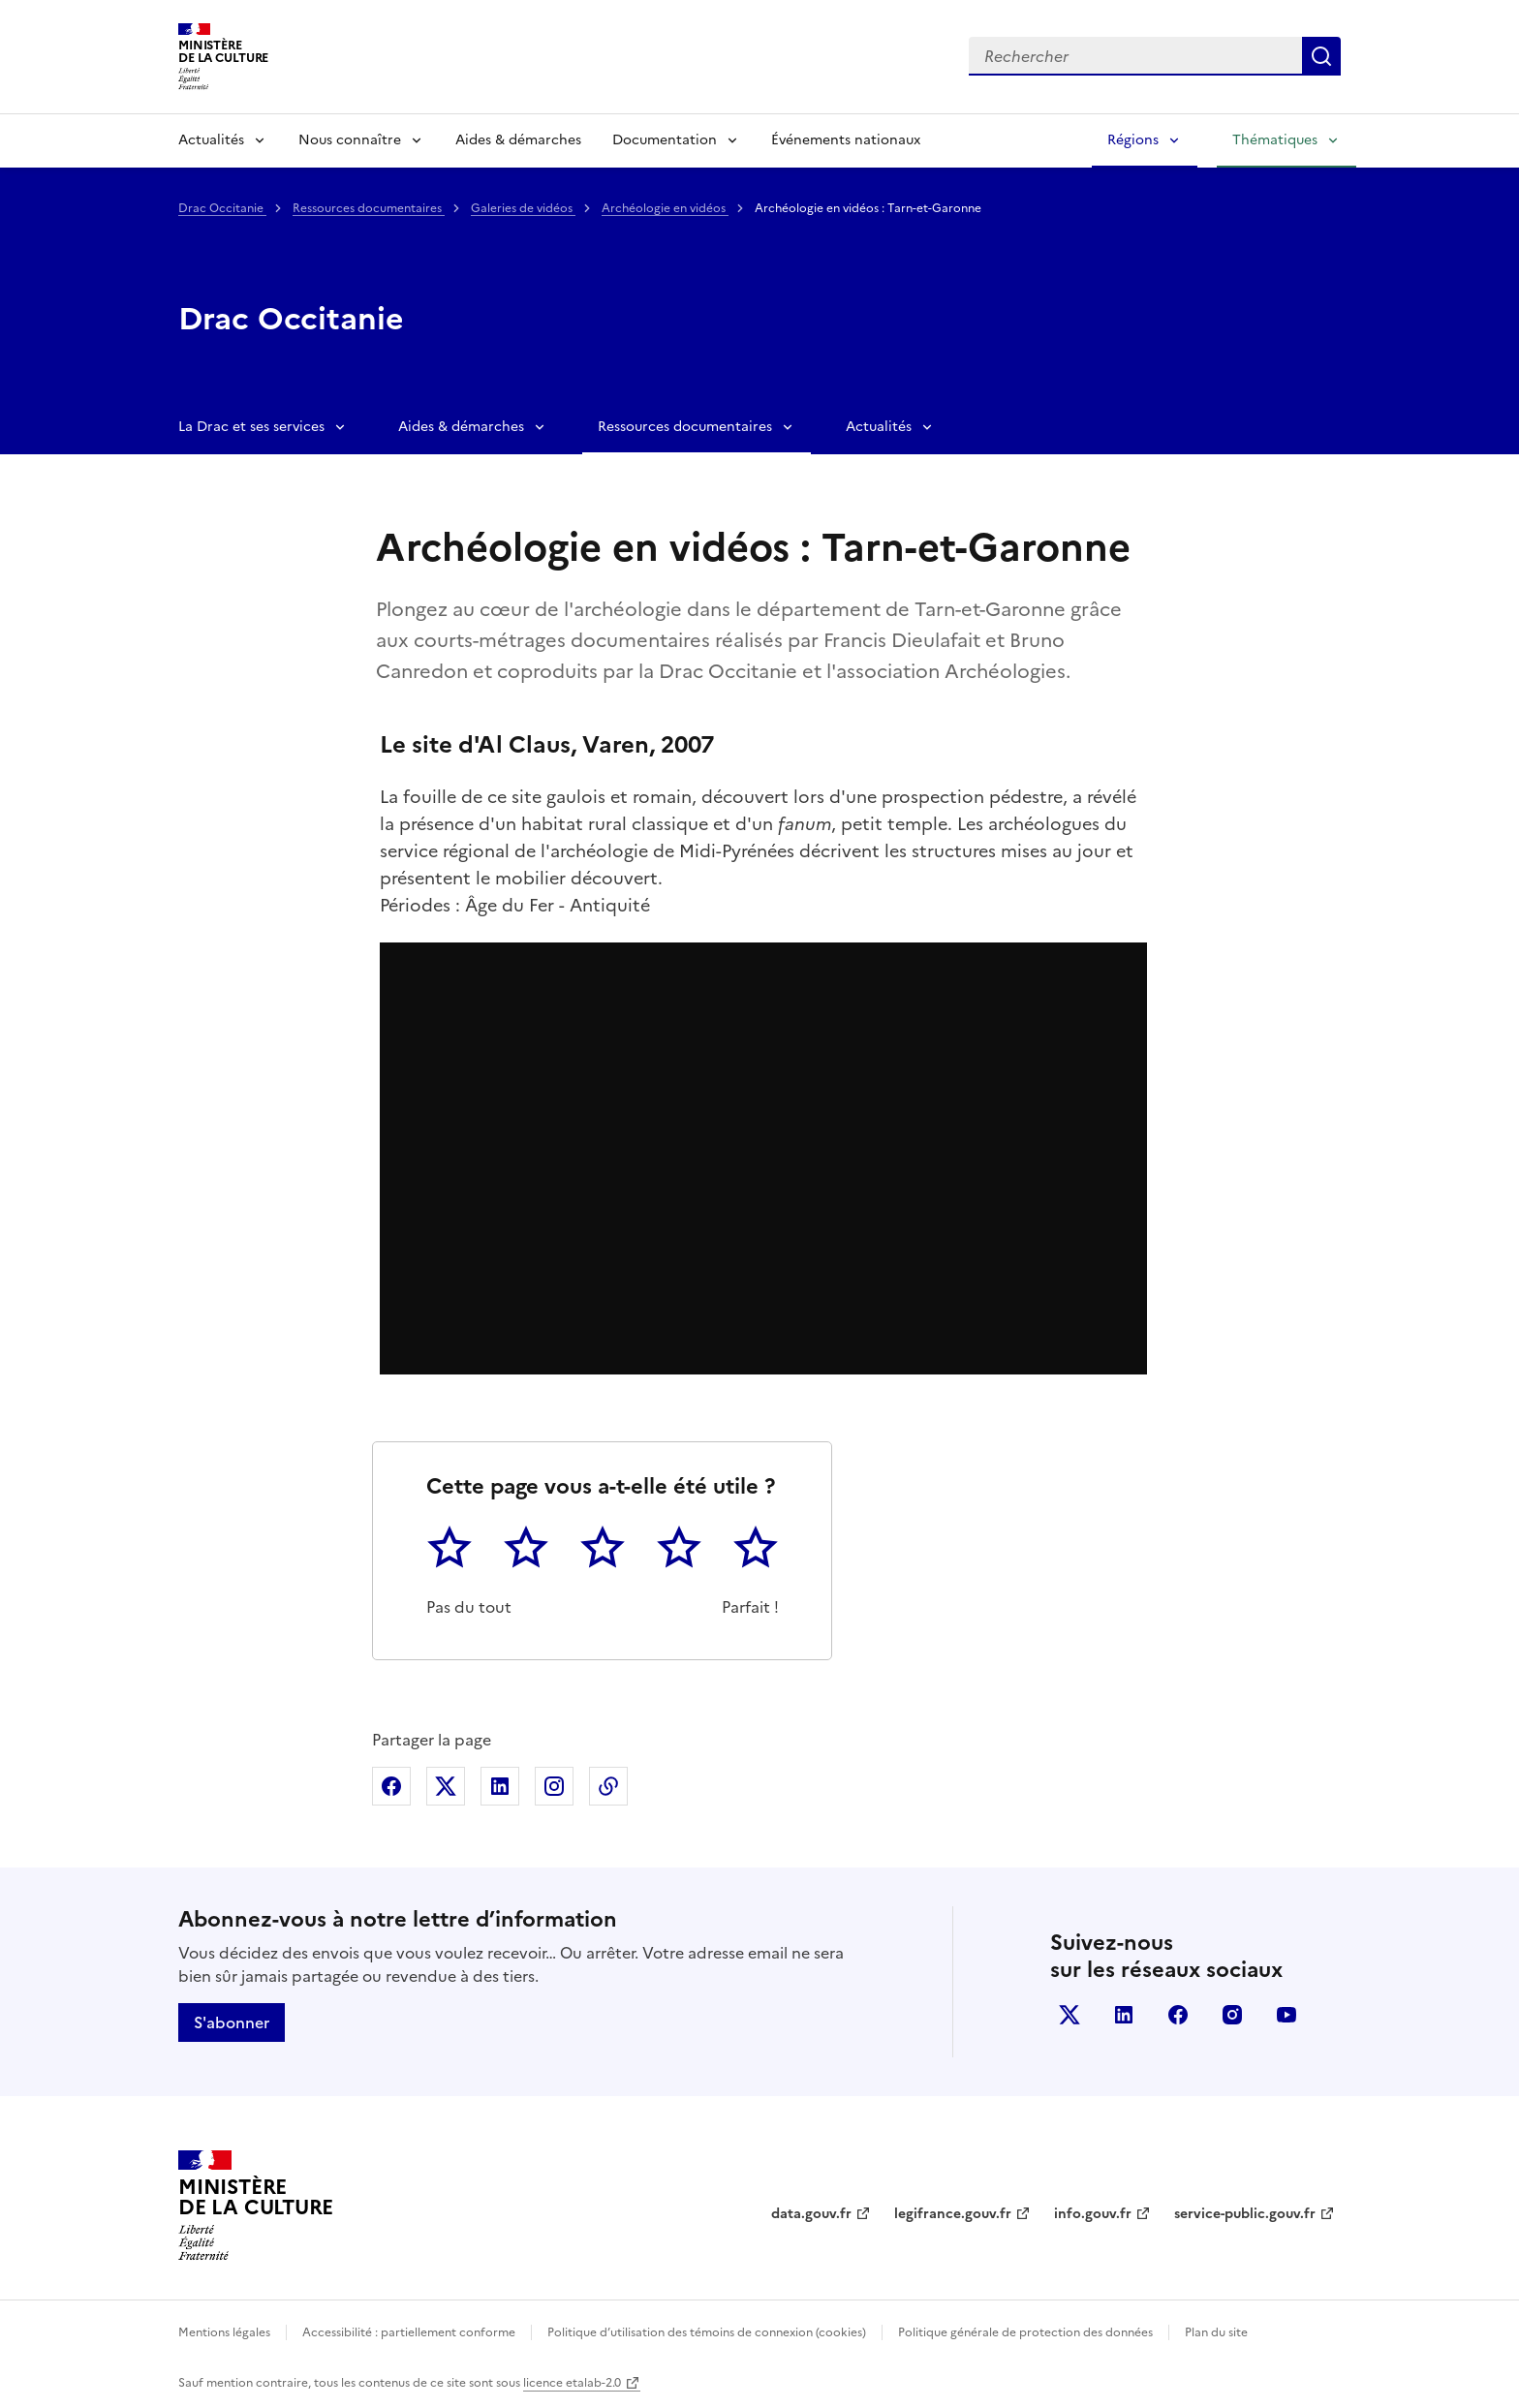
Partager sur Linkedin (499, 1786)
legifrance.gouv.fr (952, 2214)
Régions (1133, 140)
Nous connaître (349, 140)
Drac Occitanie (222, 208)
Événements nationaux (845, 140)
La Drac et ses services (251, 427)
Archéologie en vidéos (665, 208)
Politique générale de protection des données (1025, 2332)
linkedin (1123, 2014)
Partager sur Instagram (554, 1786)
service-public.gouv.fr (1245, 2214)
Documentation (664, 140)
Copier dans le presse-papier (608, 1786)
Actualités (211, 140)
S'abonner (231, 2022)
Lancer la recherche (1321, 56)
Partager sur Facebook (391, 1786)
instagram (1232, 2014)
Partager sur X (445, 1786)
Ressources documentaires (369, 208)
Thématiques (1275, 140)
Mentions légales (224, 2332)
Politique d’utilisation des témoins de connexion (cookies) (706, 2332)
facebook (1178, 2014)
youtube (1286, 2014)
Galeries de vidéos (523, 208)
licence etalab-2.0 (572, 2383)
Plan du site (1216, 2332)
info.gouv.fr (1093, 2214)
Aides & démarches (518, 140)
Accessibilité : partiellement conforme (408, 2332)
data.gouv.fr (811, 2214)
